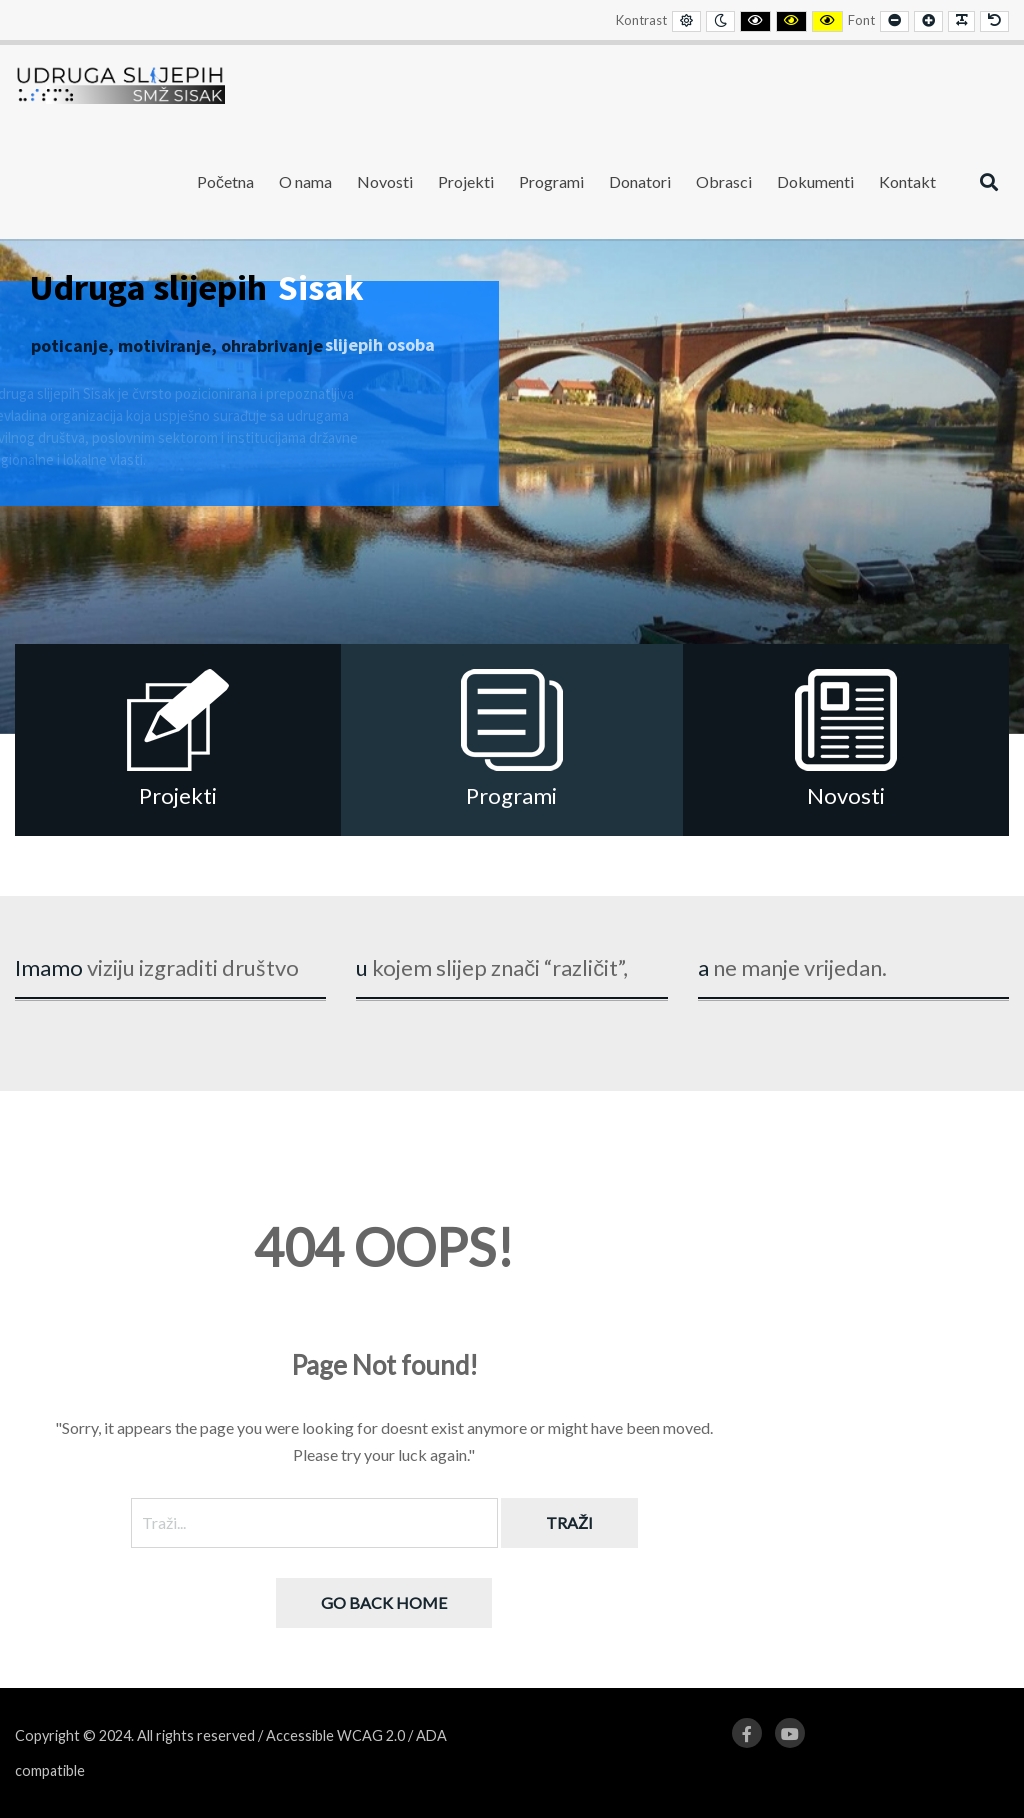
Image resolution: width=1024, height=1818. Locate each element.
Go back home (384, 1602)
